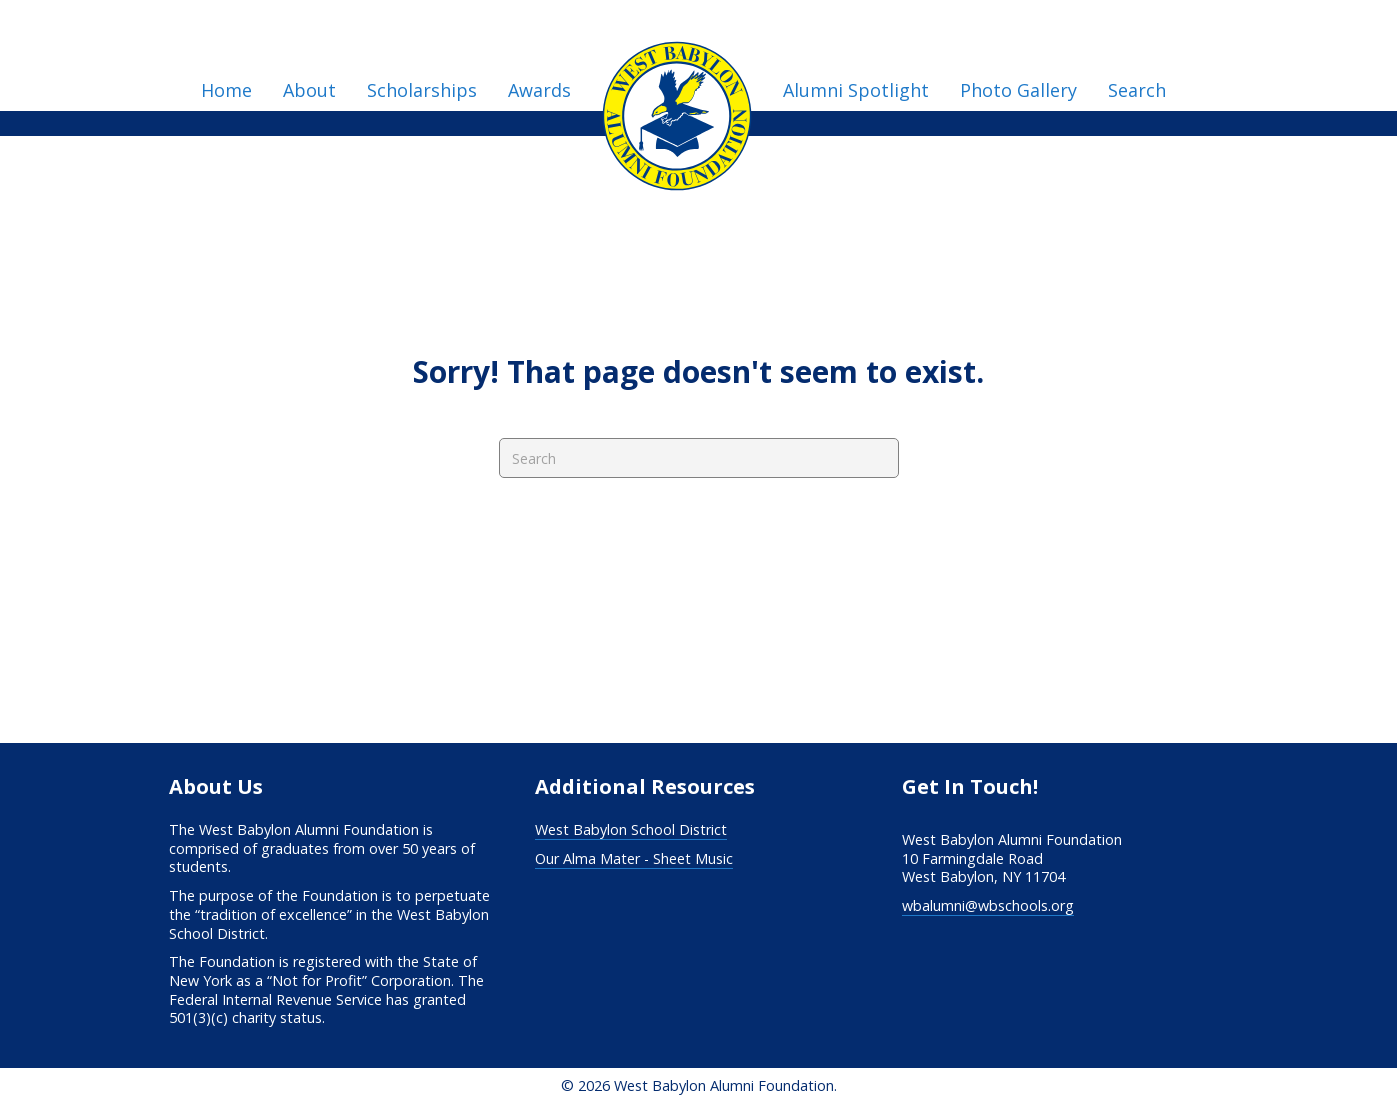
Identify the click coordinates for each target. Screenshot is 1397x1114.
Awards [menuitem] (539, 90)
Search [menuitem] (1137, 90)
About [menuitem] (309, 90)
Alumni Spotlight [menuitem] (856, 90)
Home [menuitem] (226, 90)
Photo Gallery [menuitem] (1018, 90)
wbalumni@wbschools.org (988, 905)
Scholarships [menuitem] (422, 90)
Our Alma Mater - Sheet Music (634, 858)
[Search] (699, 458)
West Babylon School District (631, 829)
